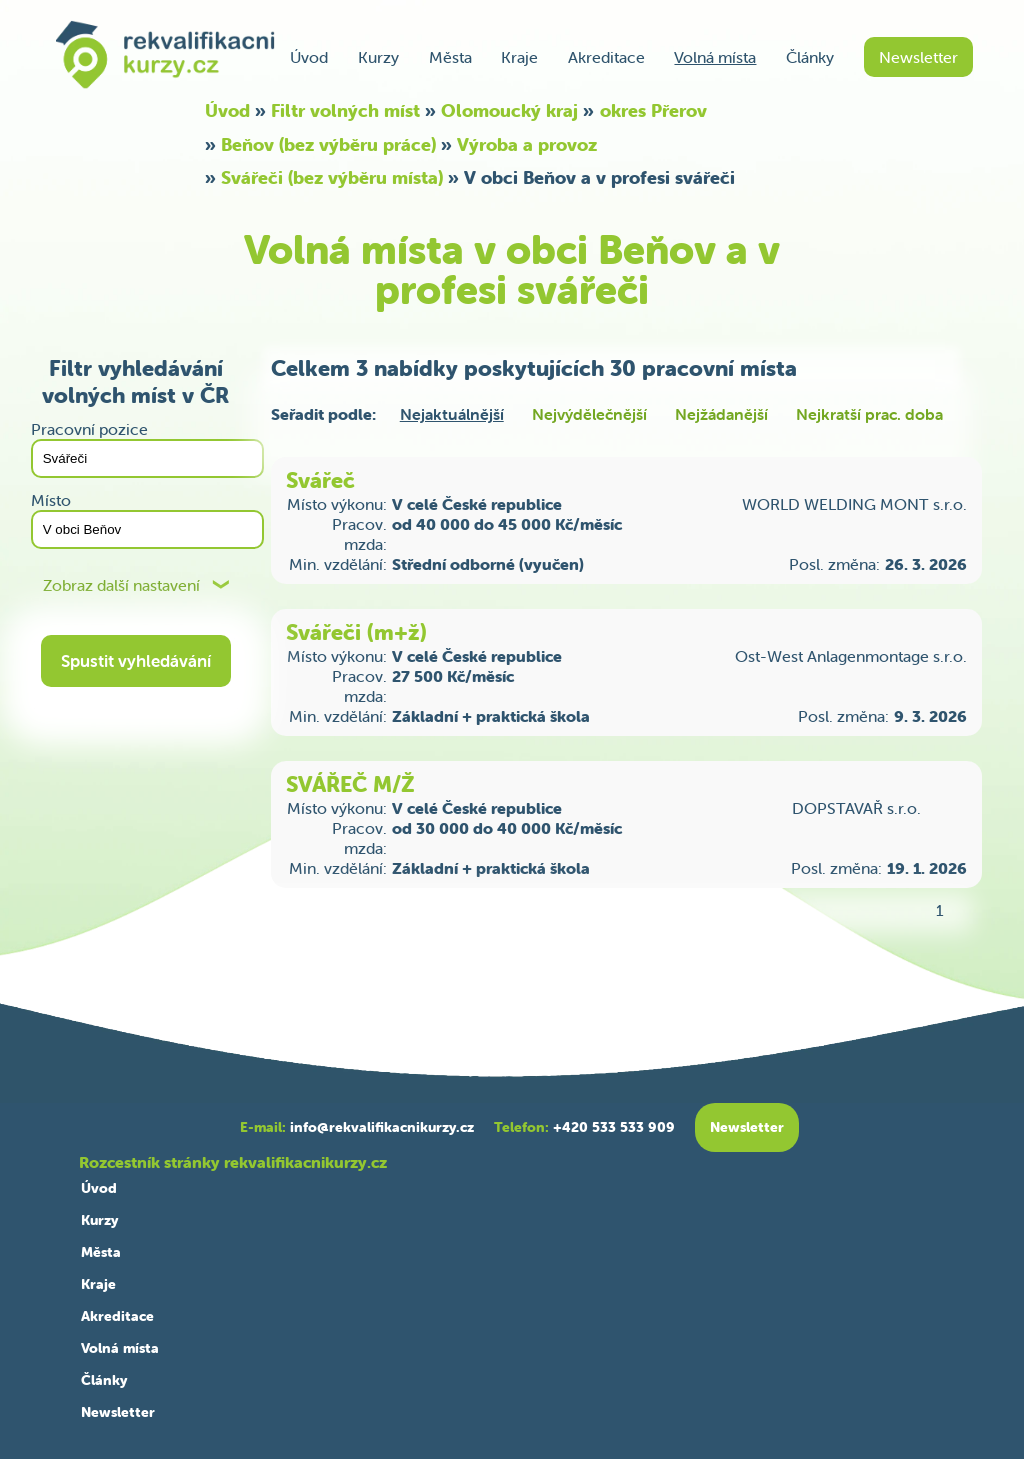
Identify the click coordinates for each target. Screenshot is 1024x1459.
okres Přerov (653, 110)
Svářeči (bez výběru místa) (332, 177)
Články (810, 57)
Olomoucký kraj (509, 110)
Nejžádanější (721, 414)
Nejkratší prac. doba (869, 414)
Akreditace (606, 57)
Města (450, 57)
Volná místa (715, 57)
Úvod (309, 57)
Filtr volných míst (345, 110)
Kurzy (378, 57)
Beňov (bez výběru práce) (328, 144)
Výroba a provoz (527, 144)
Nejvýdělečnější (589, 414)
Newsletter (918, 57)
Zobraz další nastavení (121, 585)
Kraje (519, 57)
